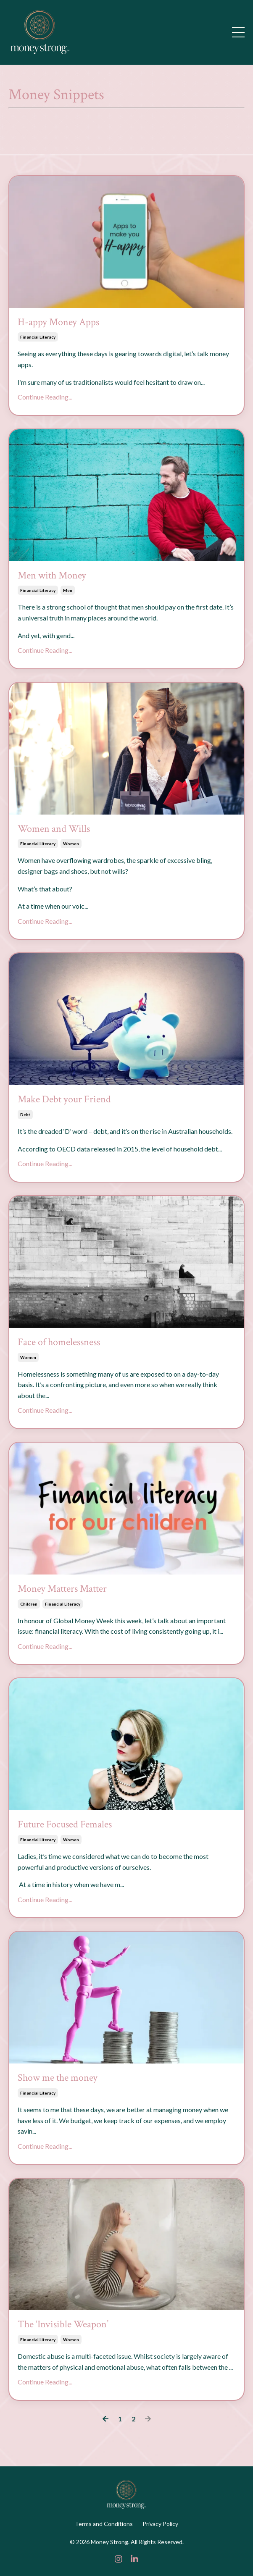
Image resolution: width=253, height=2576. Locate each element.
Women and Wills (54, 829)
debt (25, 1114)
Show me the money (58, 2078)
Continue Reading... (45, 397)
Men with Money (52, 576)
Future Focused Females (65, 1825)
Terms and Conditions (104, 2523)
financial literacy (37, 336)
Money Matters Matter (62, 1589)
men (67, 590)
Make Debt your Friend (64, 1099)
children (28, 1603)
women (71, 843)
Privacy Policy (160, 2523)
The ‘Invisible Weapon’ (63, 2324)
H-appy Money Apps (58, 322)
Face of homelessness (59, 1342)
